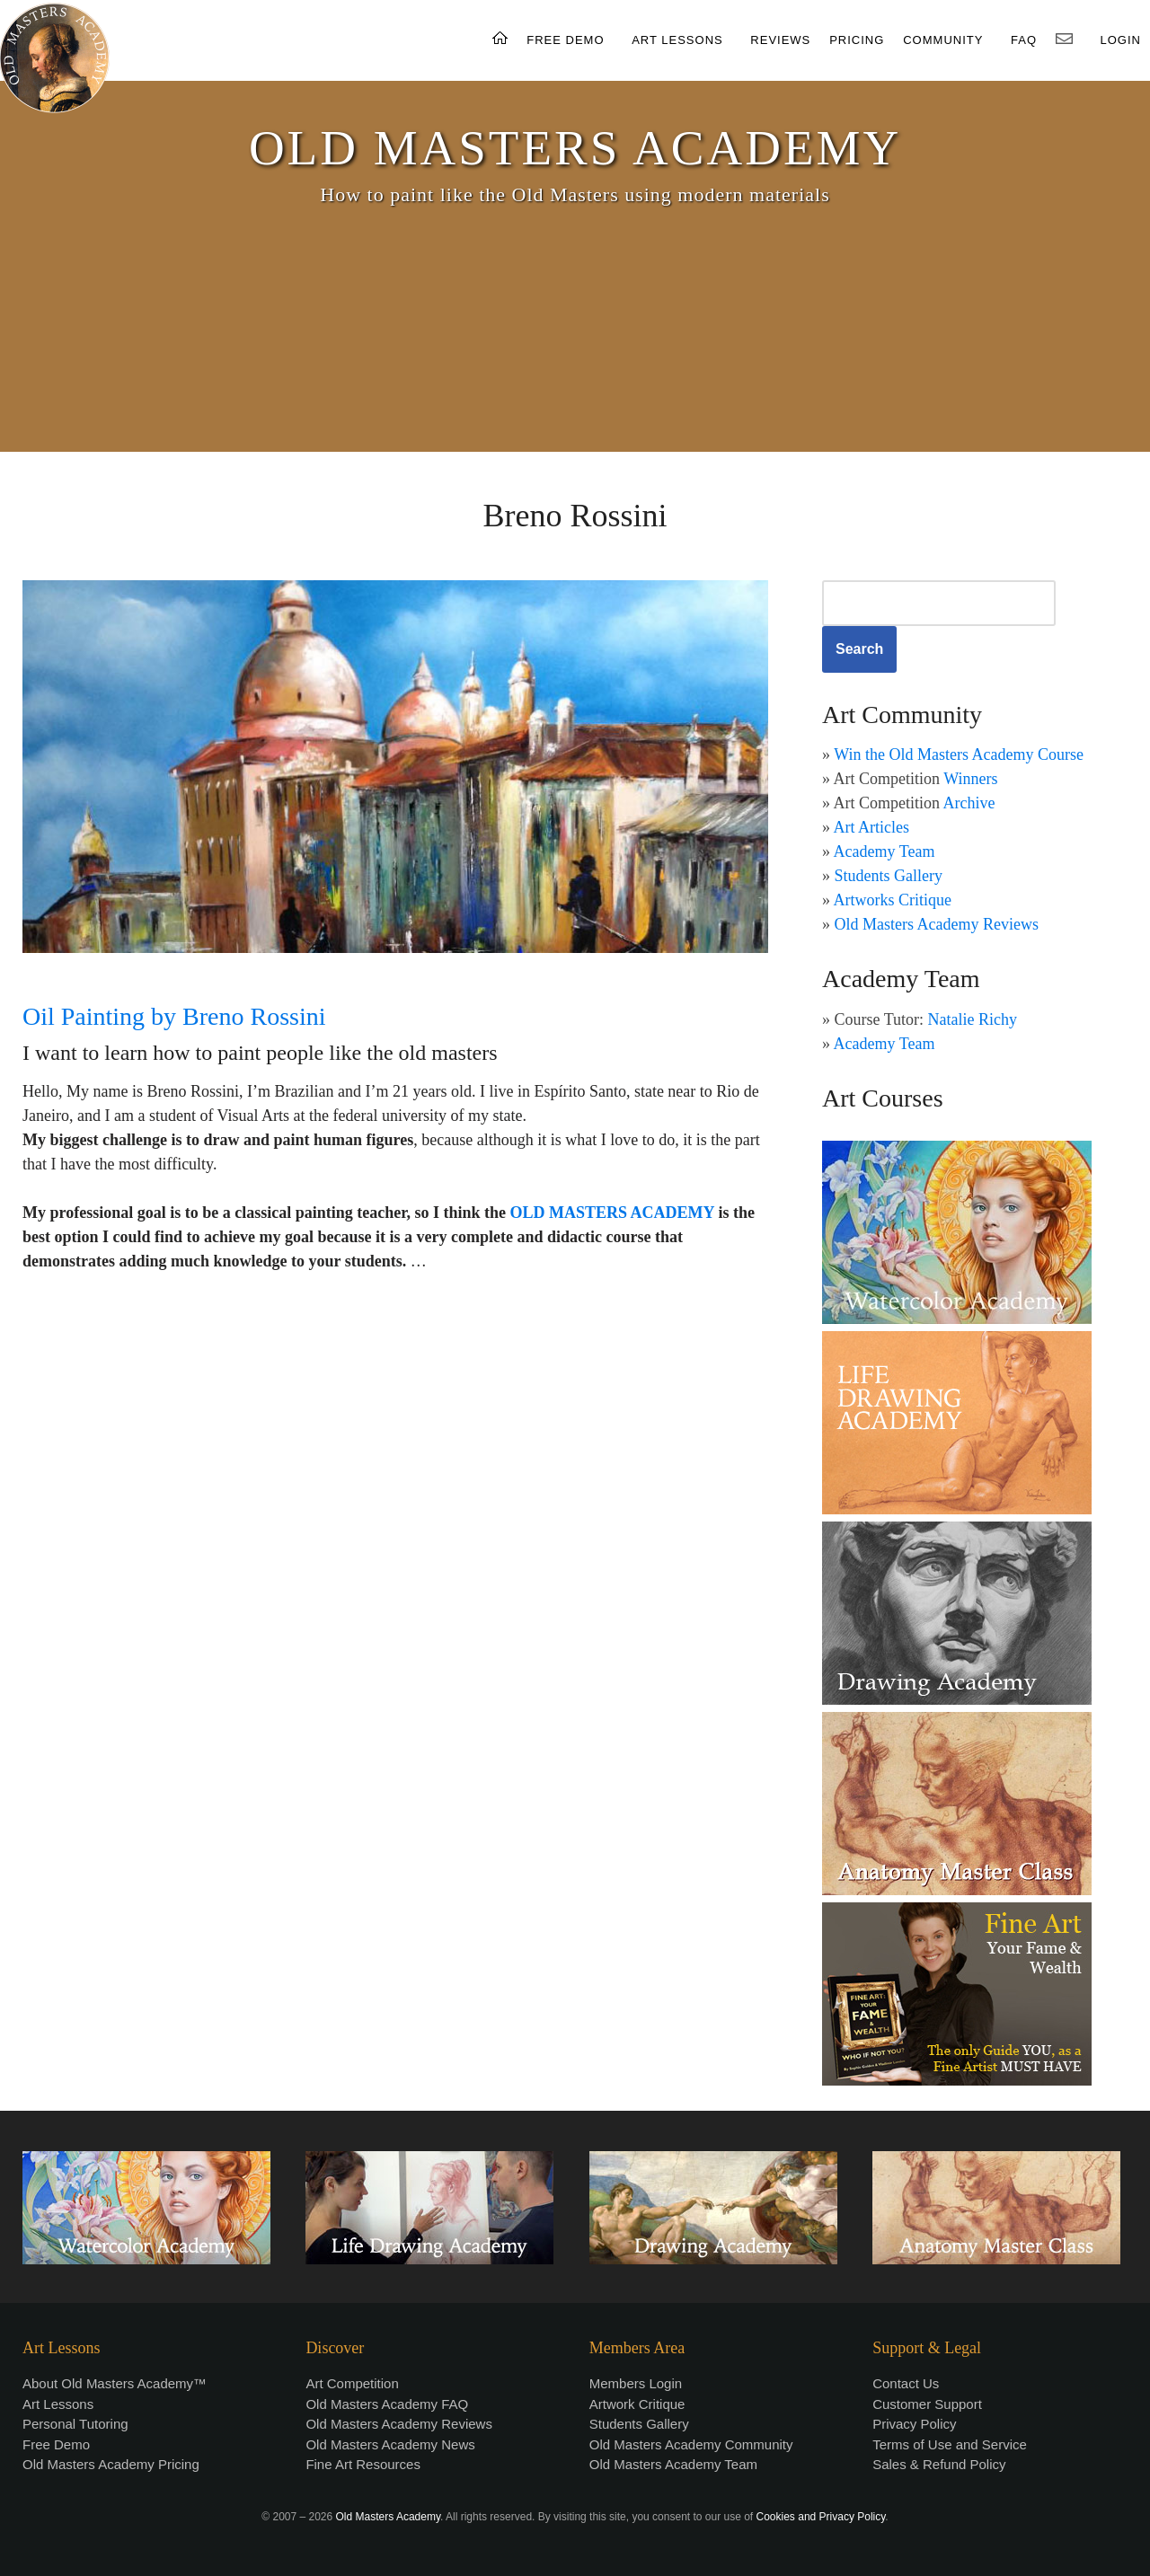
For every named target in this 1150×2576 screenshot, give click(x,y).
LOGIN (1121, 40)
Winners (970, 779)
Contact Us (905, 2383)
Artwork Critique (637, 2404)
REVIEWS (780, 40)
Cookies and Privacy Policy (821, 2516)
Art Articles (871, 827)
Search (859, 649)
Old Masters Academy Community (691, 2444)
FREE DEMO (565, 40)
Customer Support (927, 2404)
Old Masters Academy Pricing (110, 2464)
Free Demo (56, 2444)
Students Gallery (888, 876)
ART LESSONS (677, 40)
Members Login (635, 2383)
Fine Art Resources (362, 2464)
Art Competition (351, 2383)
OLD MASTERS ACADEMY (575, 147)
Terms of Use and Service (949, 2444)
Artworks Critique (892, 900)
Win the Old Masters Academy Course (959, 754)
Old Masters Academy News (389, 2444)
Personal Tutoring (75, 2423)
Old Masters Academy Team (673, 2464)
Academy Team (884, 851)
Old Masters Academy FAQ (386, 2404)
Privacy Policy (914, 2423)
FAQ (1024, 40)
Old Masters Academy (388, 2516)
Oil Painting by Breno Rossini (174, 1016)
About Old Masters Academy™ (114, 2383)
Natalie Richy (972, 1019)
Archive (969, 803)
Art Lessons (57, 2404)
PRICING (856, 40)
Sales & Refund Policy (938, 2464)
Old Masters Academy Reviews (937, 924)
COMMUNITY (943, 40)
